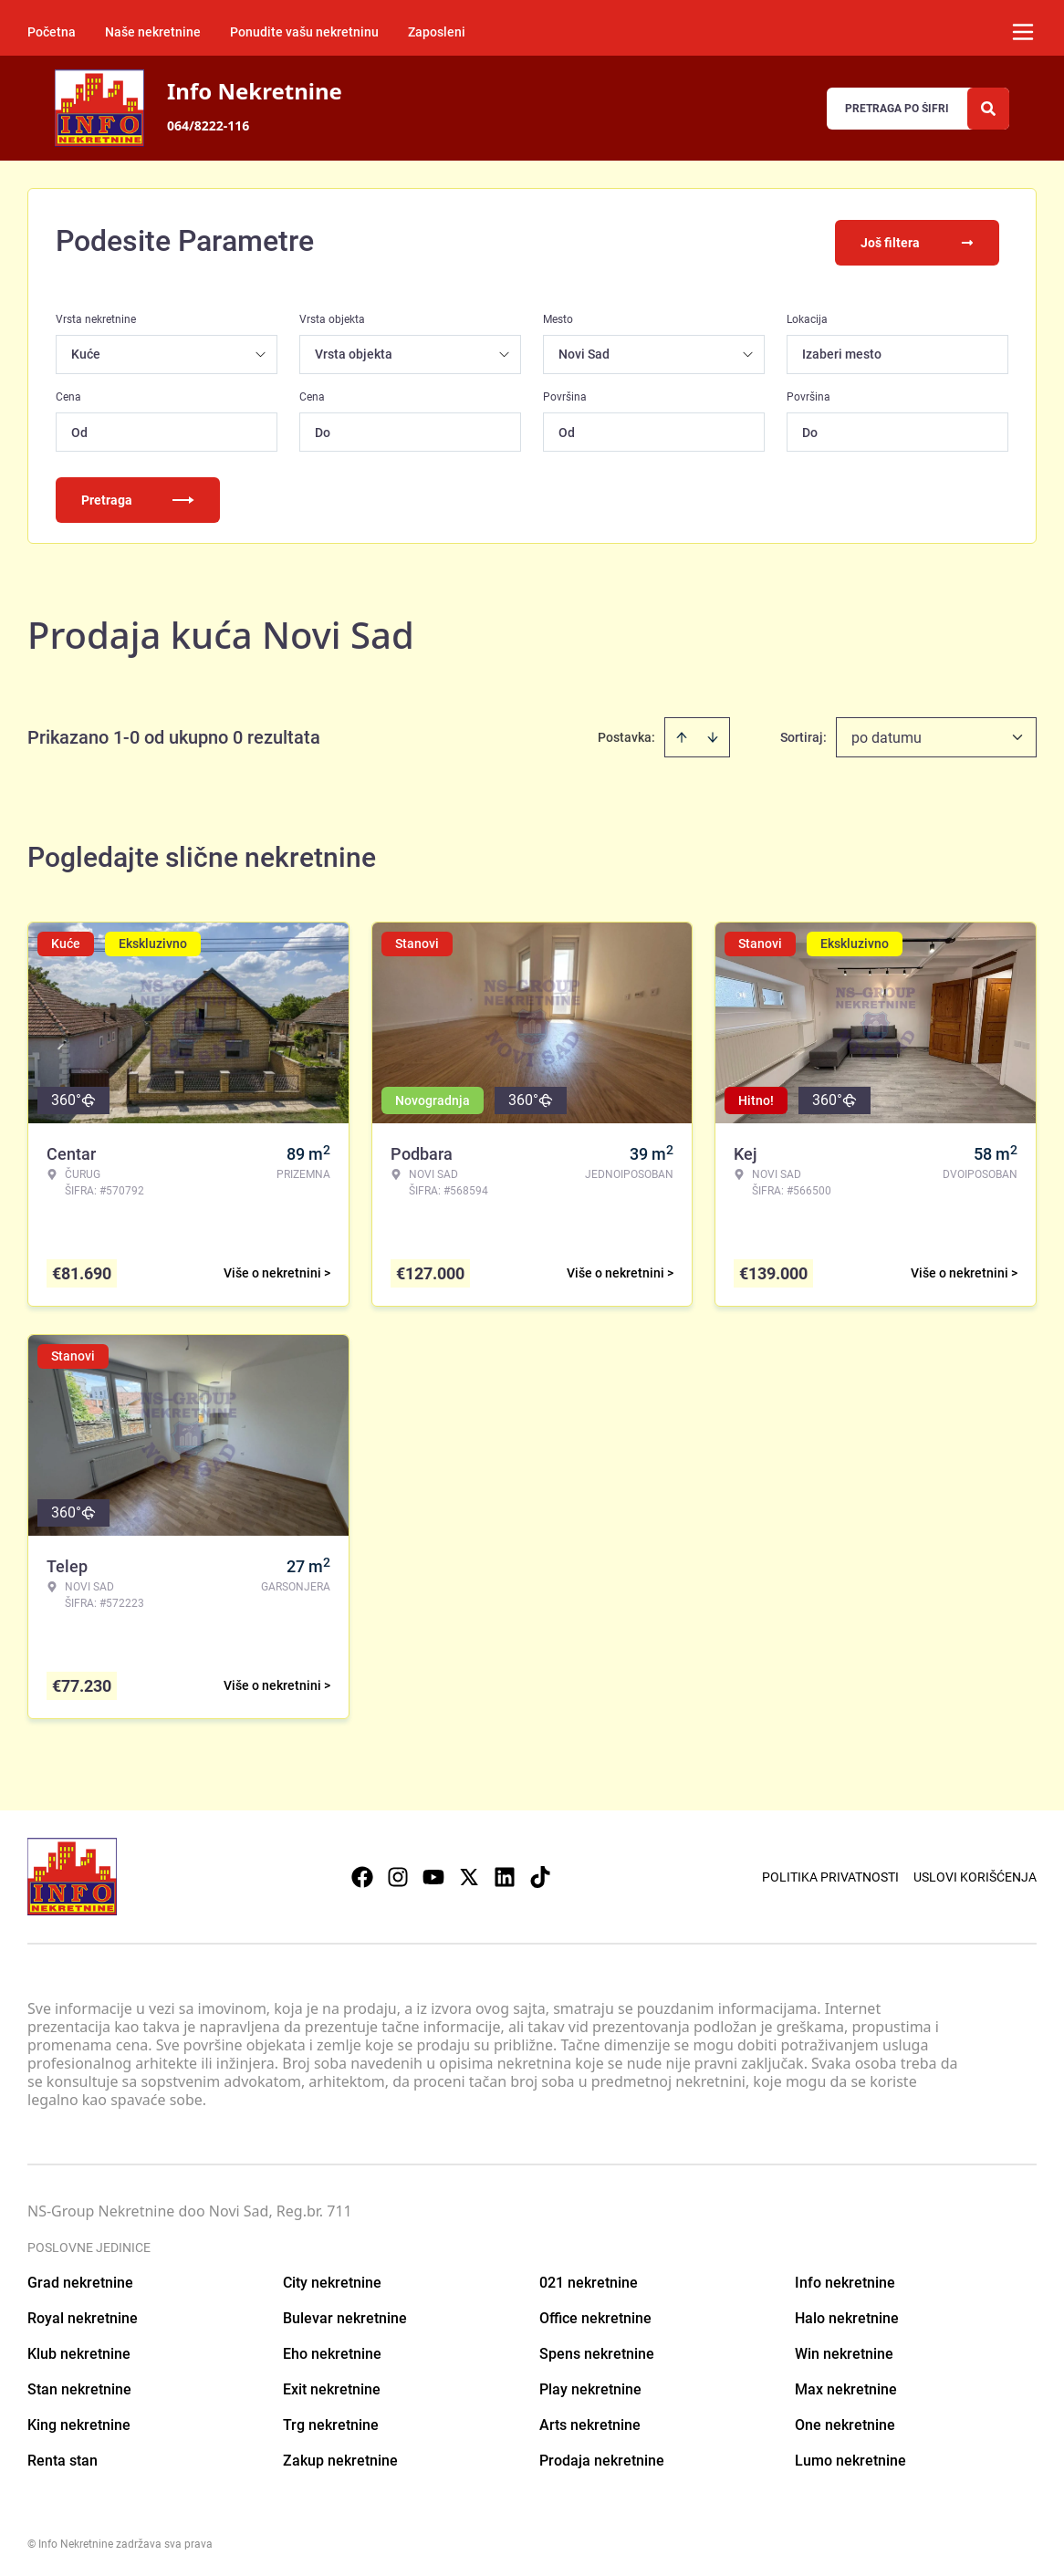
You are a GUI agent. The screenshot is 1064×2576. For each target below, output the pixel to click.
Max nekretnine (846, 2385)
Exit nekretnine (332, 2385)
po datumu (886, 734)
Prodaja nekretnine (601, 2457)
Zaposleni (436, 32)
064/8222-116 (208, 125)
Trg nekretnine (331, 2421)
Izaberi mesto (841, 350)
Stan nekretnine (79, 2385)
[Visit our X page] (469, 1873)
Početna (51, 32)
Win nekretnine (844, 2350)
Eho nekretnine (332, 2350)
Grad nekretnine (80, 2279)
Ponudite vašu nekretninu (304, 32)
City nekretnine (332, 2279)
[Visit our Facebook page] (362, 1873)
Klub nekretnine (78, 2350)
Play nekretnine (590, 2385)
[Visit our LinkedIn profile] (505, 1873)
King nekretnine (78, 2421)
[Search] (988, 109)
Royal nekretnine (82, 2314)
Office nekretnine (595, 2314)
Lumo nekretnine (850, 2457)
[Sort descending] (712, 733)
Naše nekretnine (153, 32)
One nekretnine (845, 2421)
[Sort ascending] (681, 733)
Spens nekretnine (596, 2350)
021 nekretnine (588, 2279)
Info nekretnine (845, 2279)
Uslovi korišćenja (975, 1873)
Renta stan (62, 2457)
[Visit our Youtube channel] (433, 1873)
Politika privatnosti (830, 1873)
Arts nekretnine (590, 2421)
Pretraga (137, 496)
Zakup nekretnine (340, 2457)
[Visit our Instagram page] (398, 1873)
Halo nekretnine (847, 2314)
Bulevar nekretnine (345, 2314)
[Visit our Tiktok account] (540, 1873)
